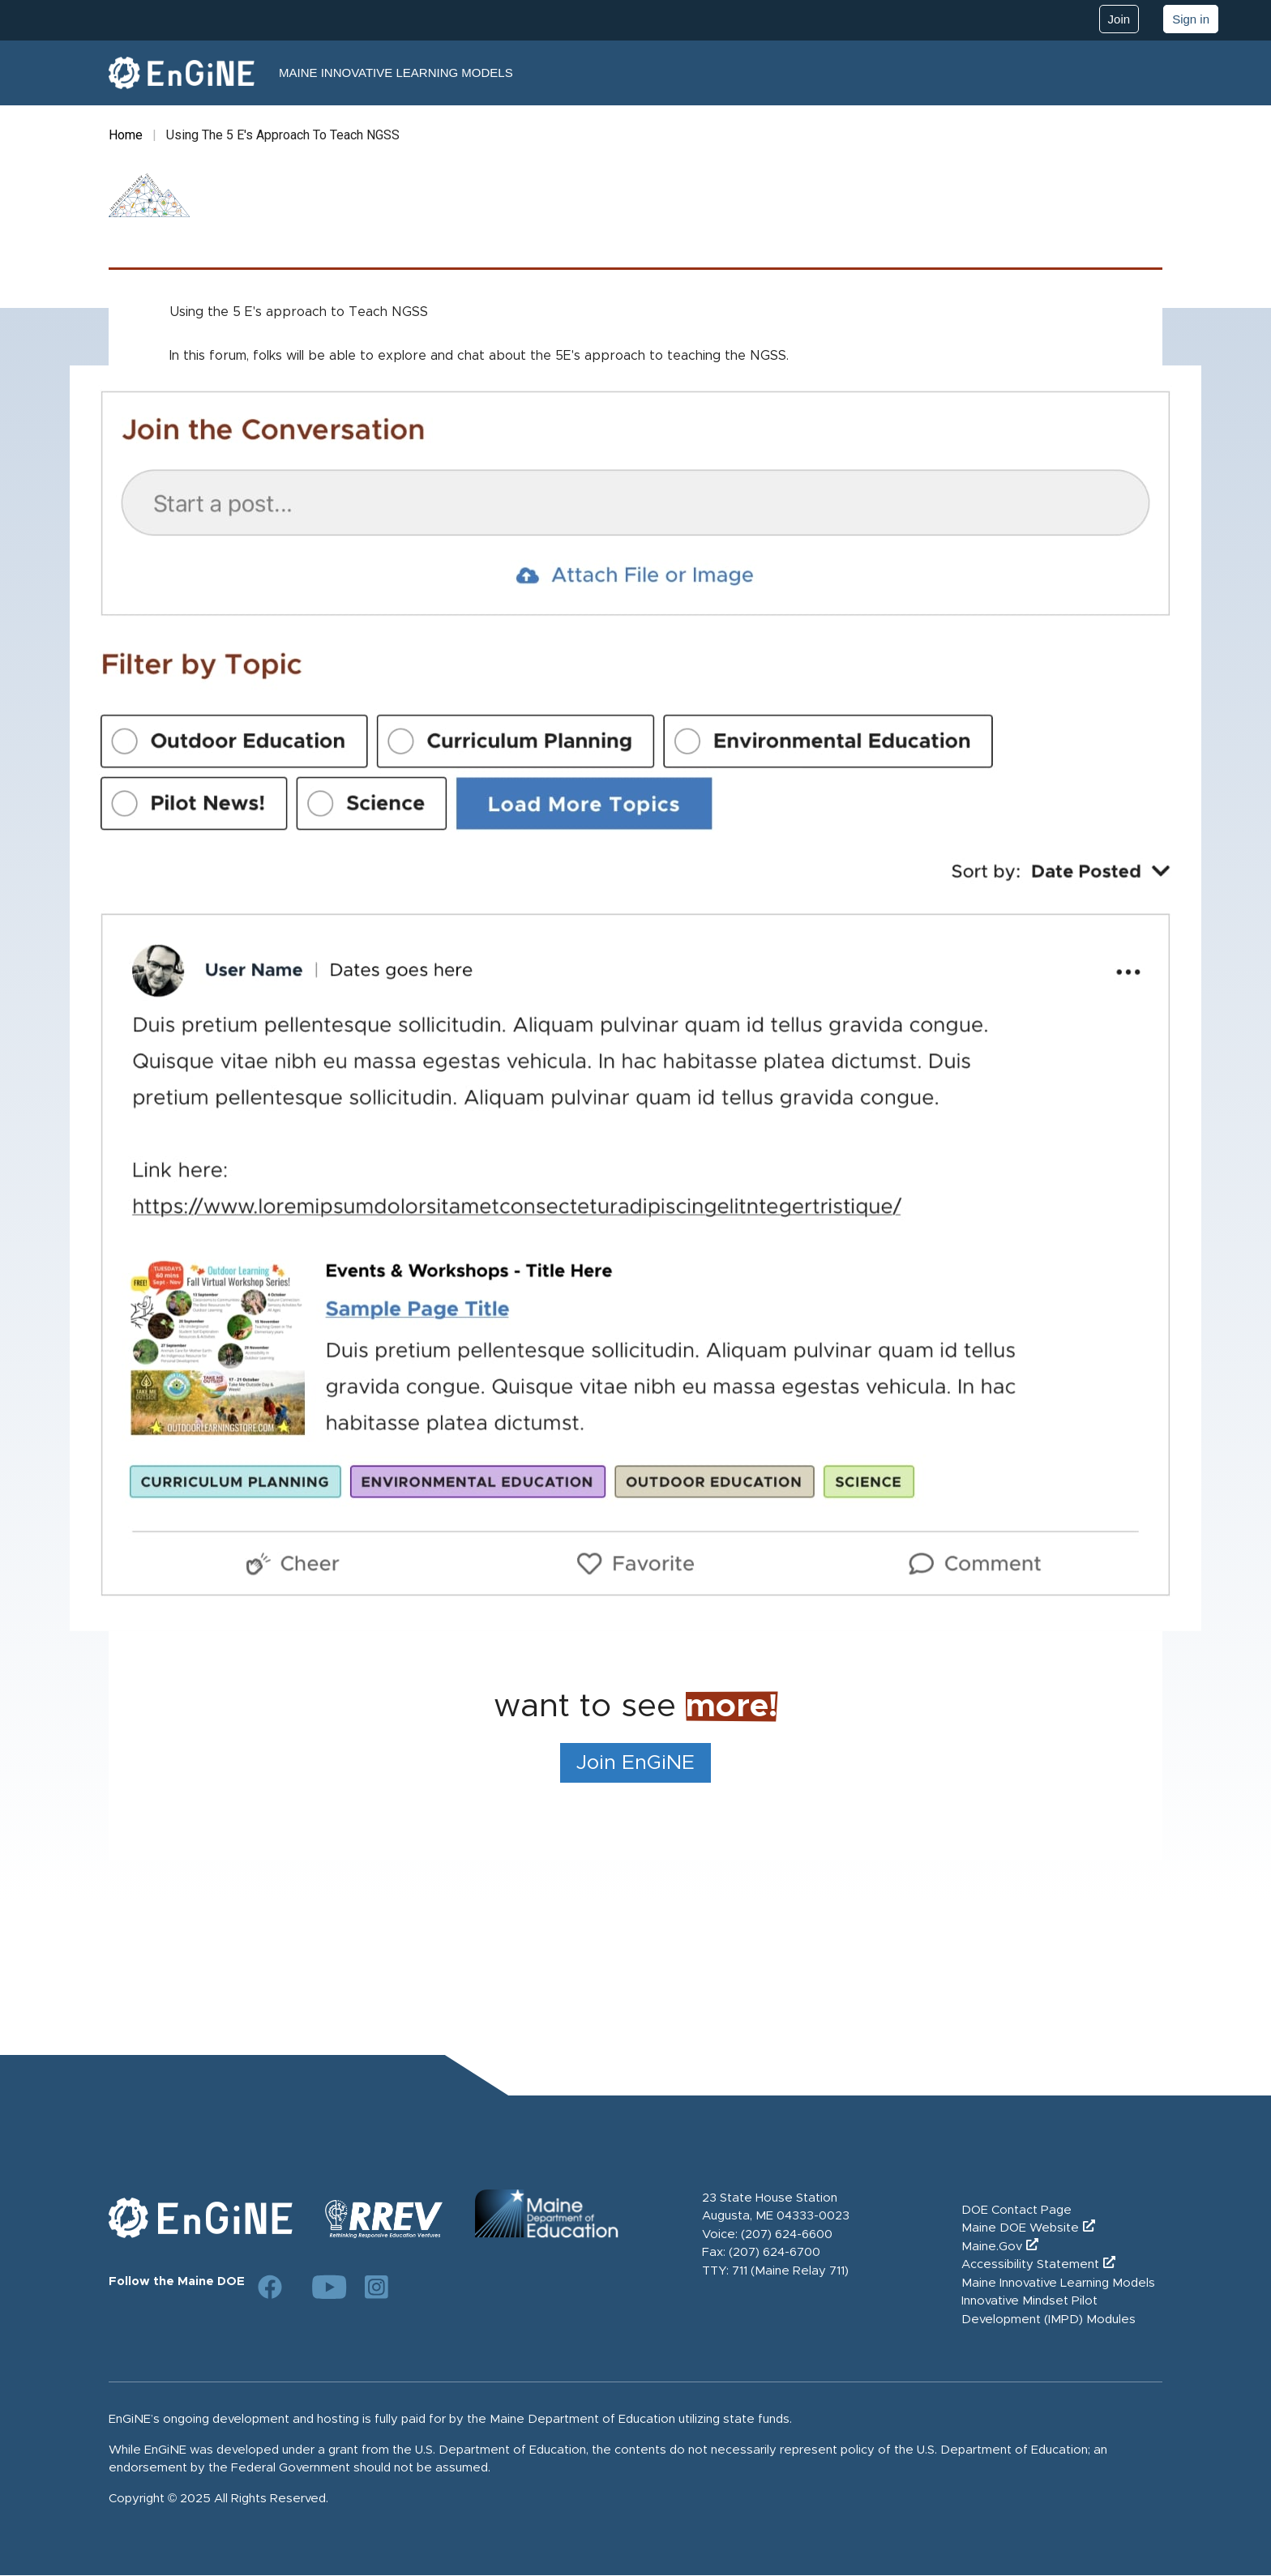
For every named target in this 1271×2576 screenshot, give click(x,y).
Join (1119, 19)
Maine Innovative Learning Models (396, 72)
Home (126, 135)
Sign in (1190, 19)
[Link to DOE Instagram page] (377, 2287)
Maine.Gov (991, 2247)
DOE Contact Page (1016, 2210)
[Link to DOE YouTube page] (323, 2287)
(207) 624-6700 (774, 2252)
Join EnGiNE (635, 1763)
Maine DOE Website (1020, 2228)
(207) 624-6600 (786, 2234)
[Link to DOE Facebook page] (270, 2287)
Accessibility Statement (1030, 2264)
